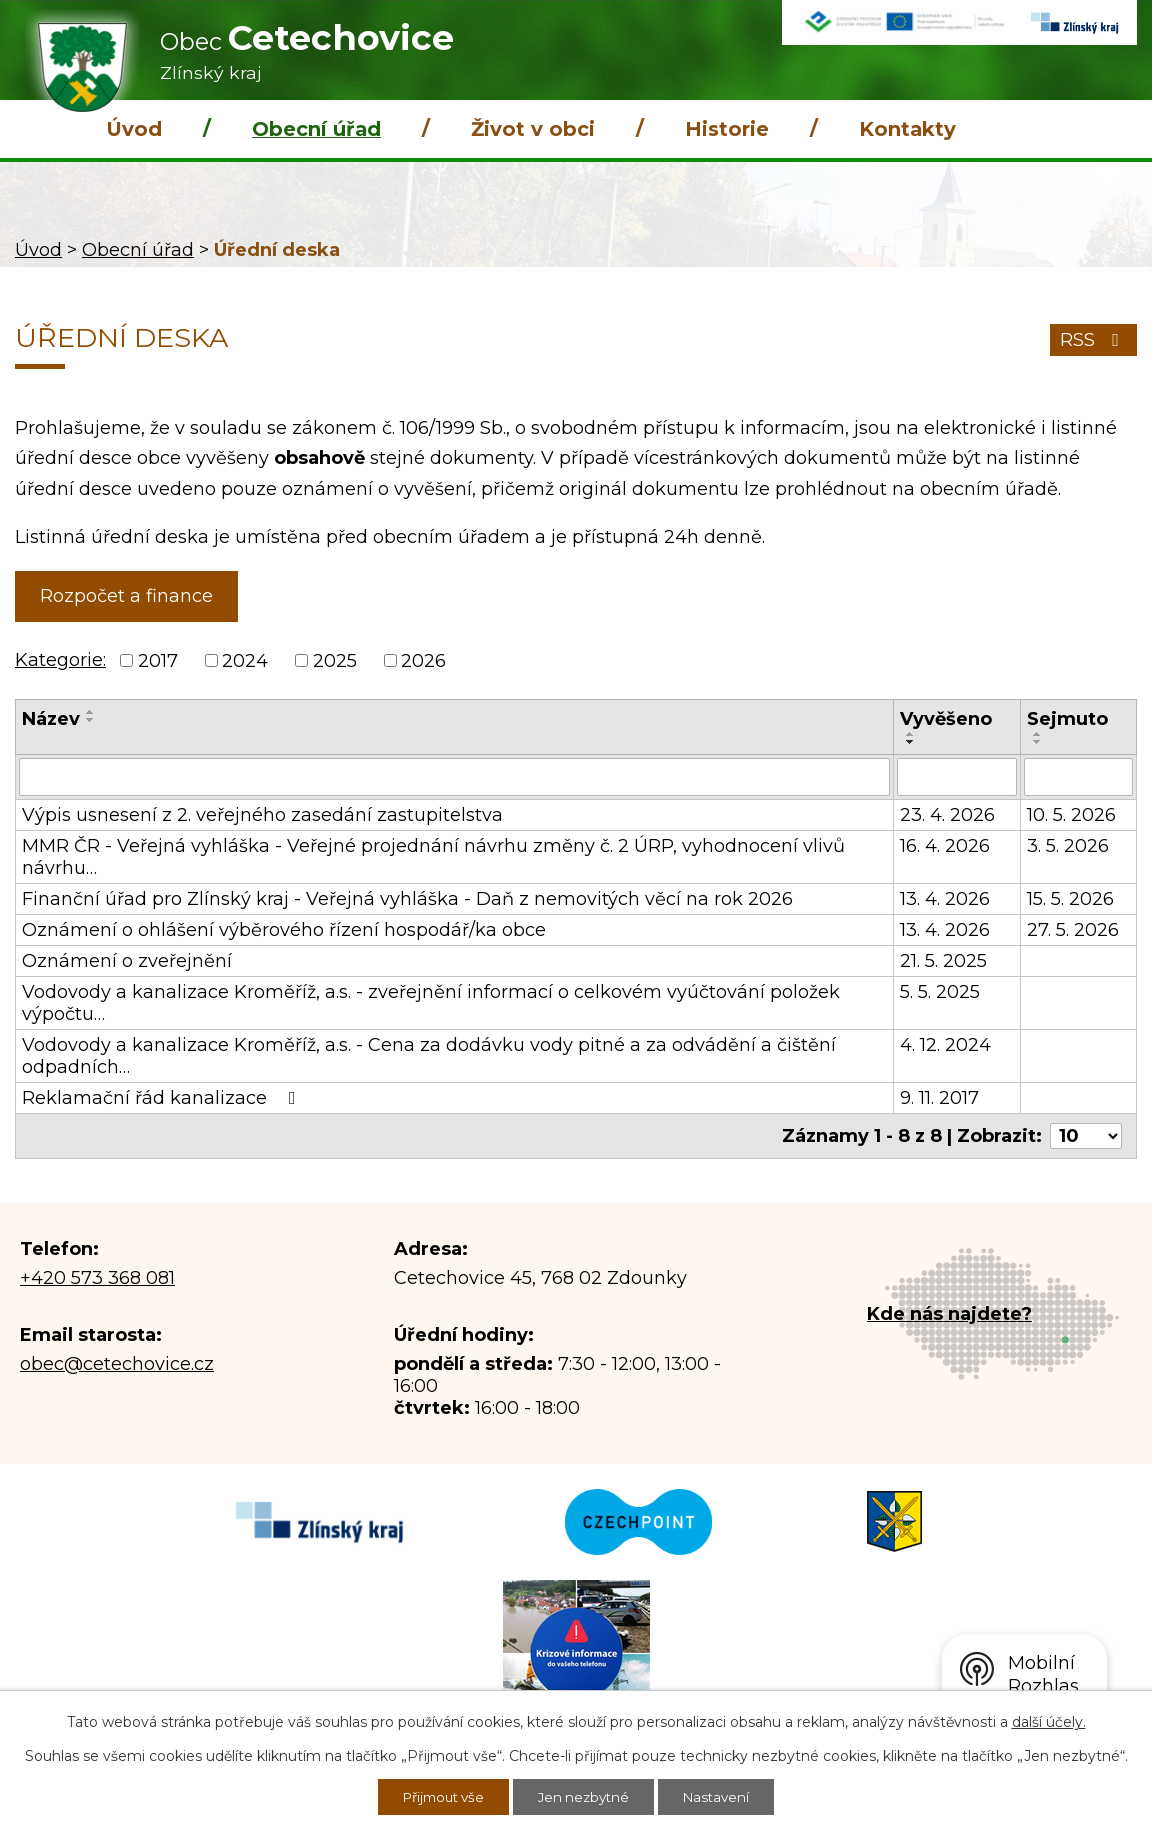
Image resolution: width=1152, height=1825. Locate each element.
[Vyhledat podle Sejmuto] (1078, 777)
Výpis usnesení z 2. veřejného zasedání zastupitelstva (262, 815)
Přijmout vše (439, 1796)
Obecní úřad (316, 129)
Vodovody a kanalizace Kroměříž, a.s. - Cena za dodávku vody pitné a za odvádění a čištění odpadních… (429, 1056)
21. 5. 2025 (943, 961)
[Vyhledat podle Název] (454, 777)
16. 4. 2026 (945, 846)
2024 (245, 661)
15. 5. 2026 (1070, 899)
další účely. (1049, 1720)
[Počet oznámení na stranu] (1086, 1136)
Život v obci (533, 129)
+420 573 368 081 (97, 1278)
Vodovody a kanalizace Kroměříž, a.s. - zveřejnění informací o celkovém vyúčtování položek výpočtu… (431, 1003)
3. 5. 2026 (1068, 846)
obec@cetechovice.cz (117, 1364)
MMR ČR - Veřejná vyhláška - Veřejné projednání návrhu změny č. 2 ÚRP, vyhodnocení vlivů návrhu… (433, 857)
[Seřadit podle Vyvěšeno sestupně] (911, 742)
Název (51, 719)
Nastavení (723, 1796)
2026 (423, 661)
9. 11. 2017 (939, 1098)
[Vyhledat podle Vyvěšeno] (957, 777)
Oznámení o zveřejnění (127, 961)
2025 (335, 661)
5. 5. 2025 (940, 992)
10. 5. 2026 (1071, 815)
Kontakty (907, 129)
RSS (1093, 340)
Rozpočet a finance (126, 596)
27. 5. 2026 (1073, 930)
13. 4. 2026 (945, 899)
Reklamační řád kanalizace (163, 1098)
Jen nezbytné (586, 1796)
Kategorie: (60, 660)
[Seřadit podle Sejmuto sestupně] (1038, 742)
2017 (158, 661)
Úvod (134, 129)
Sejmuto (1067, 719)
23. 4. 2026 (947, 815)
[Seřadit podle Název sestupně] (91, 720)
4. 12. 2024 (945, 1045)
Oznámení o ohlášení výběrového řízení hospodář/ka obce (284, 930)
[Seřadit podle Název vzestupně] (91, 712)
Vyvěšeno (946, 719)
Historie (727, 129)
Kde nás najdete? (949, 1314)
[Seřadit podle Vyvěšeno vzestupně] (911, 734)
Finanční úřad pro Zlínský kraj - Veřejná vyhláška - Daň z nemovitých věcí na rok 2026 (407, 899)
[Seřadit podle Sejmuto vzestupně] (1038, 734)
